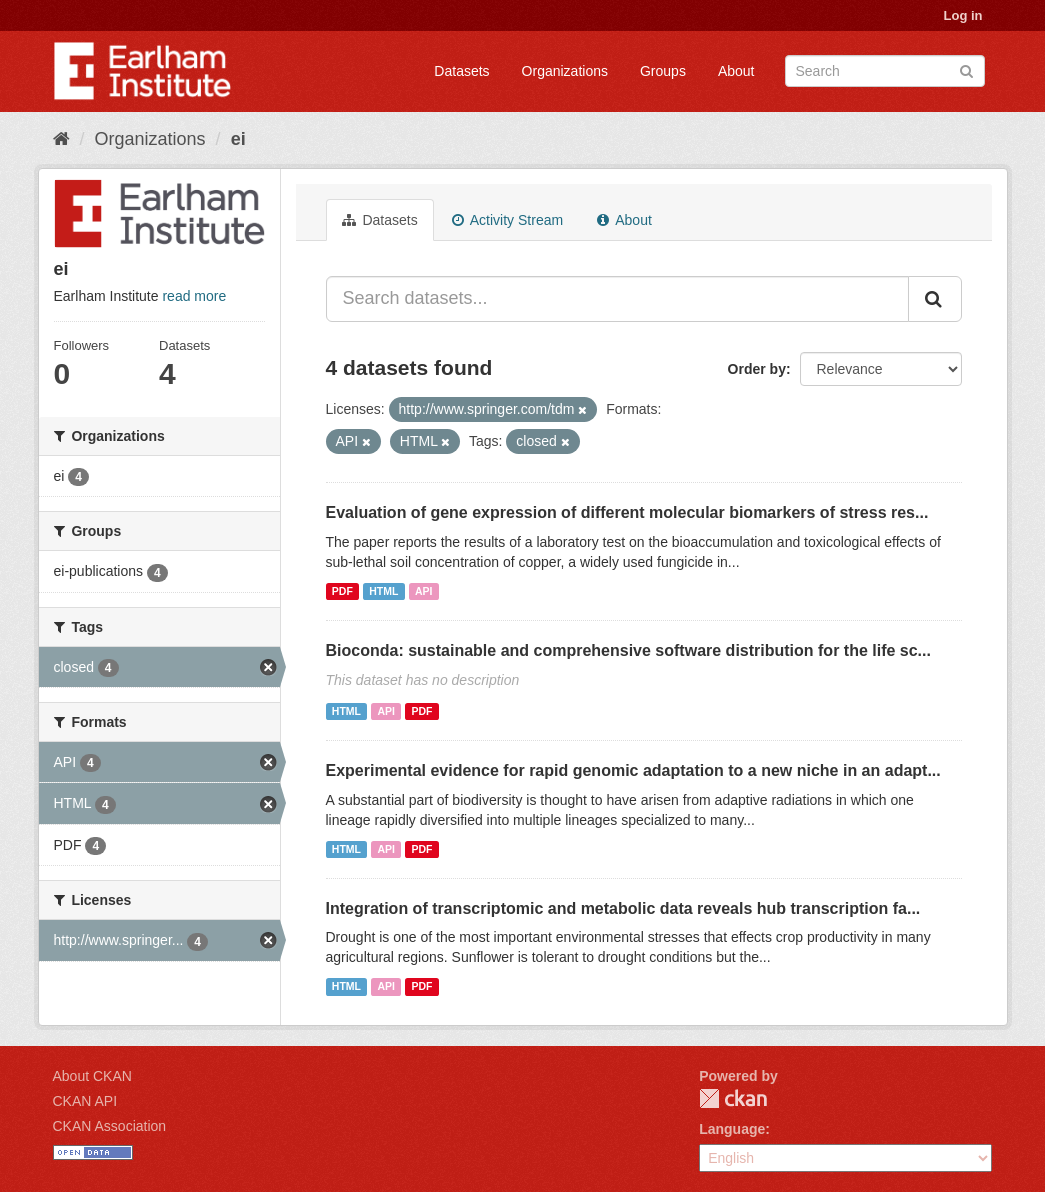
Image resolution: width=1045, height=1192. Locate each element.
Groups (663, 71)
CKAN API (85, 1101)
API (424, 591)
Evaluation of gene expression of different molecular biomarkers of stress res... (627, 512)
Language (732, 1129)
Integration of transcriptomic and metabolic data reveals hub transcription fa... (623, 908)
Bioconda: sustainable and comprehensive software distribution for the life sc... (628, 650)
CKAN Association (110, 1126)
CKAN (733, 1098)
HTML (383, 591)
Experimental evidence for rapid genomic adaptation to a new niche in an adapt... (633, 770)
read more (194, 296)
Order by (757, 369)
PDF (342, 591)
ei (238, 139)
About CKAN (92, 1076)
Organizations (565, 71)
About (736, 71)
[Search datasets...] (617, 299)
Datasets (461, 71)
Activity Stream (507, 220)
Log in (963, 15)
